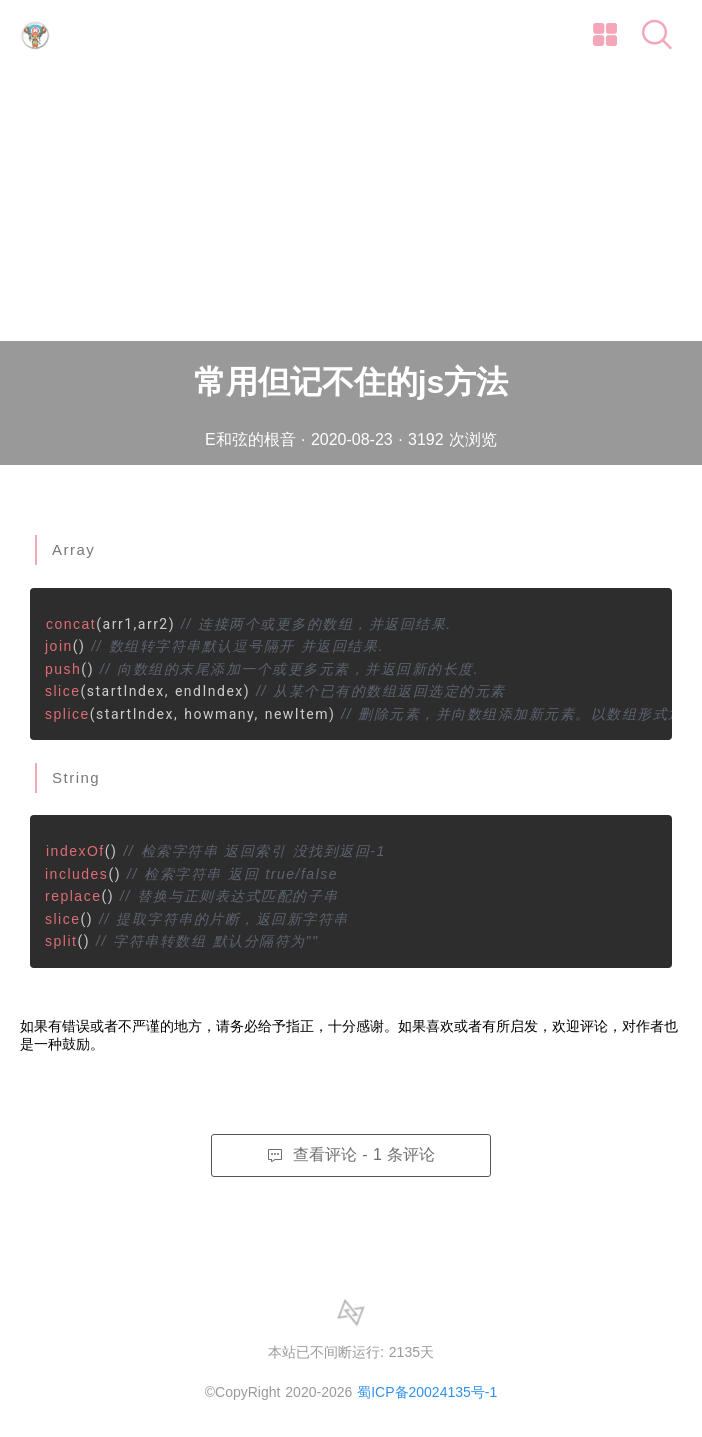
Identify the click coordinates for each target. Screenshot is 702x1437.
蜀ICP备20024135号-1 (427, 1392)
